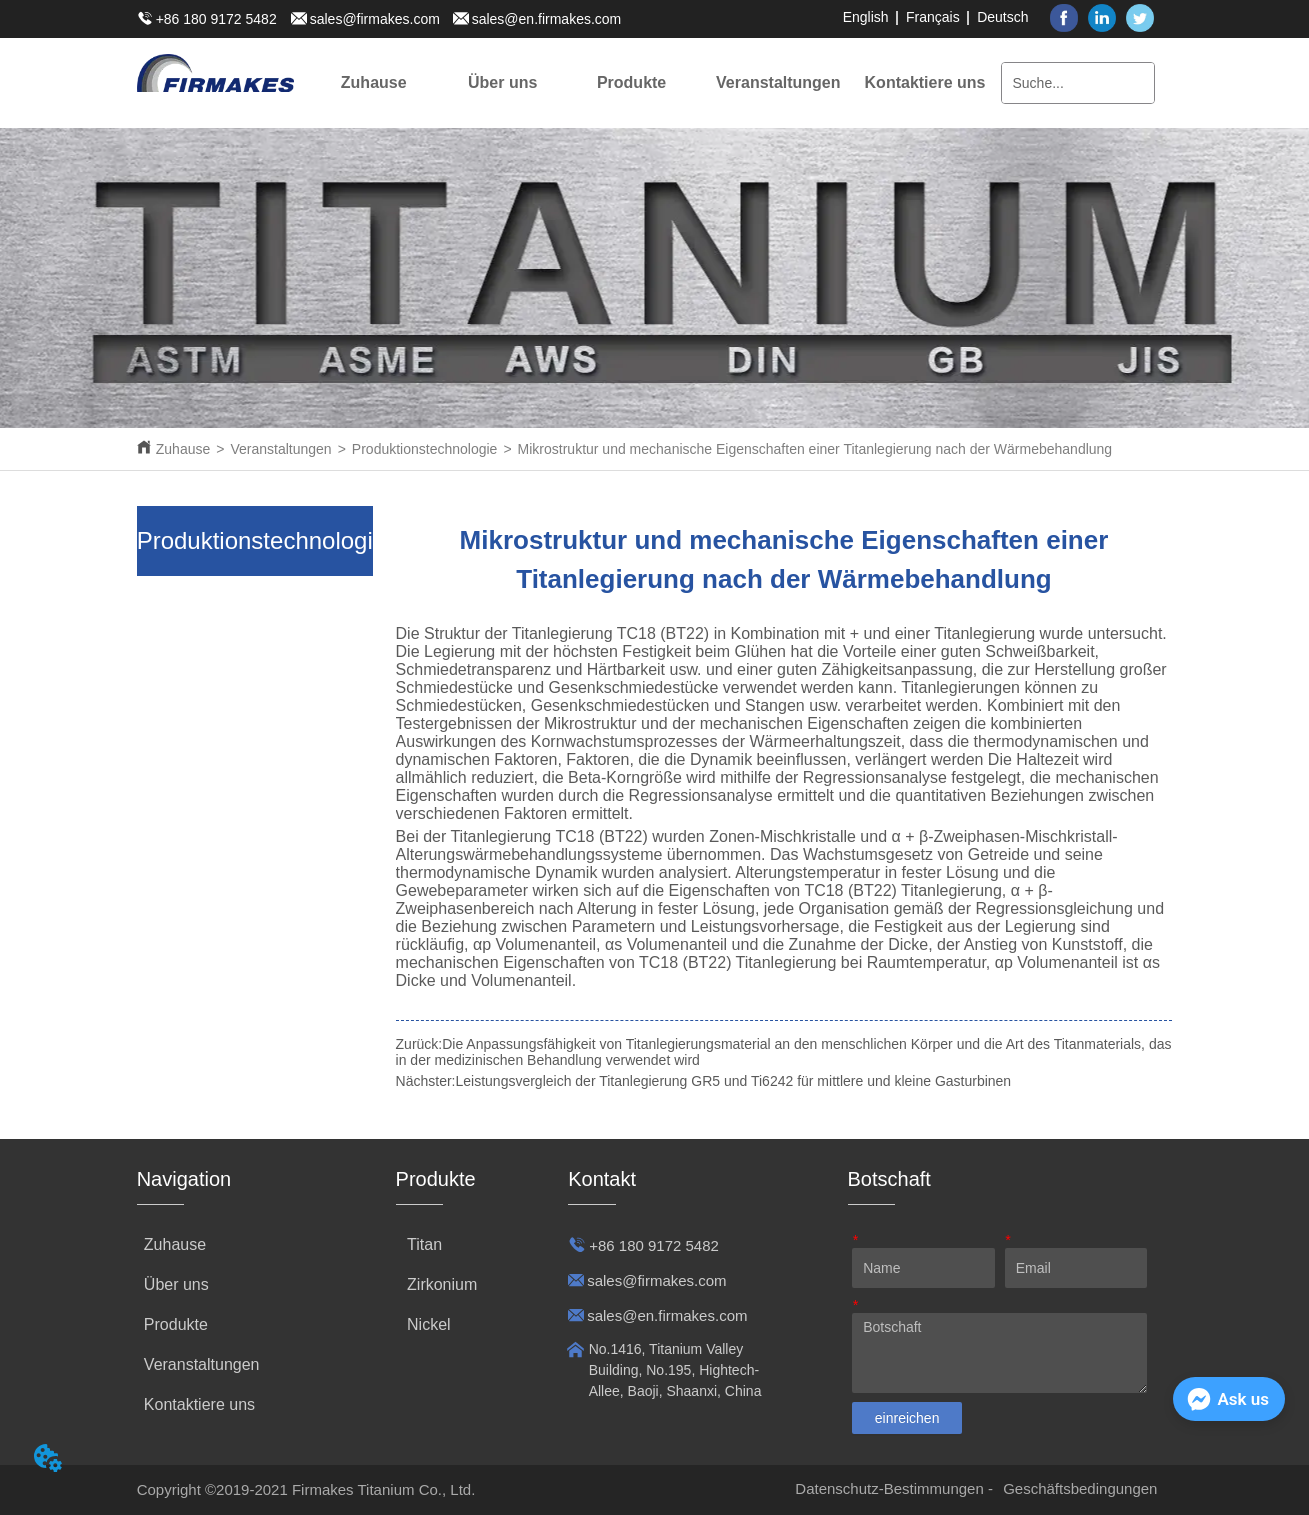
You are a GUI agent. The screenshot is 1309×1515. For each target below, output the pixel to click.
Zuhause (183, 449)
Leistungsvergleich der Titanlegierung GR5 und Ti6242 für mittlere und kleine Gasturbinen (733, 1081)
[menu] (649, 83)
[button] (502, 83)
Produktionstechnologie (425, 449)
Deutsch (1002, 17)
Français (933, 17)
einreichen (907, 1418)
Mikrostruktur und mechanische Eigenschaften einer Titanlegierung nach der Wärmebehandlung (815, 449)
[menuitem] (502, 83)
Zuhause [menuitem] (374, 82)
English (866, 17)
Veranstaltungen (280, 449)
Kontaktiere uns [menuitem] (925, 82)
